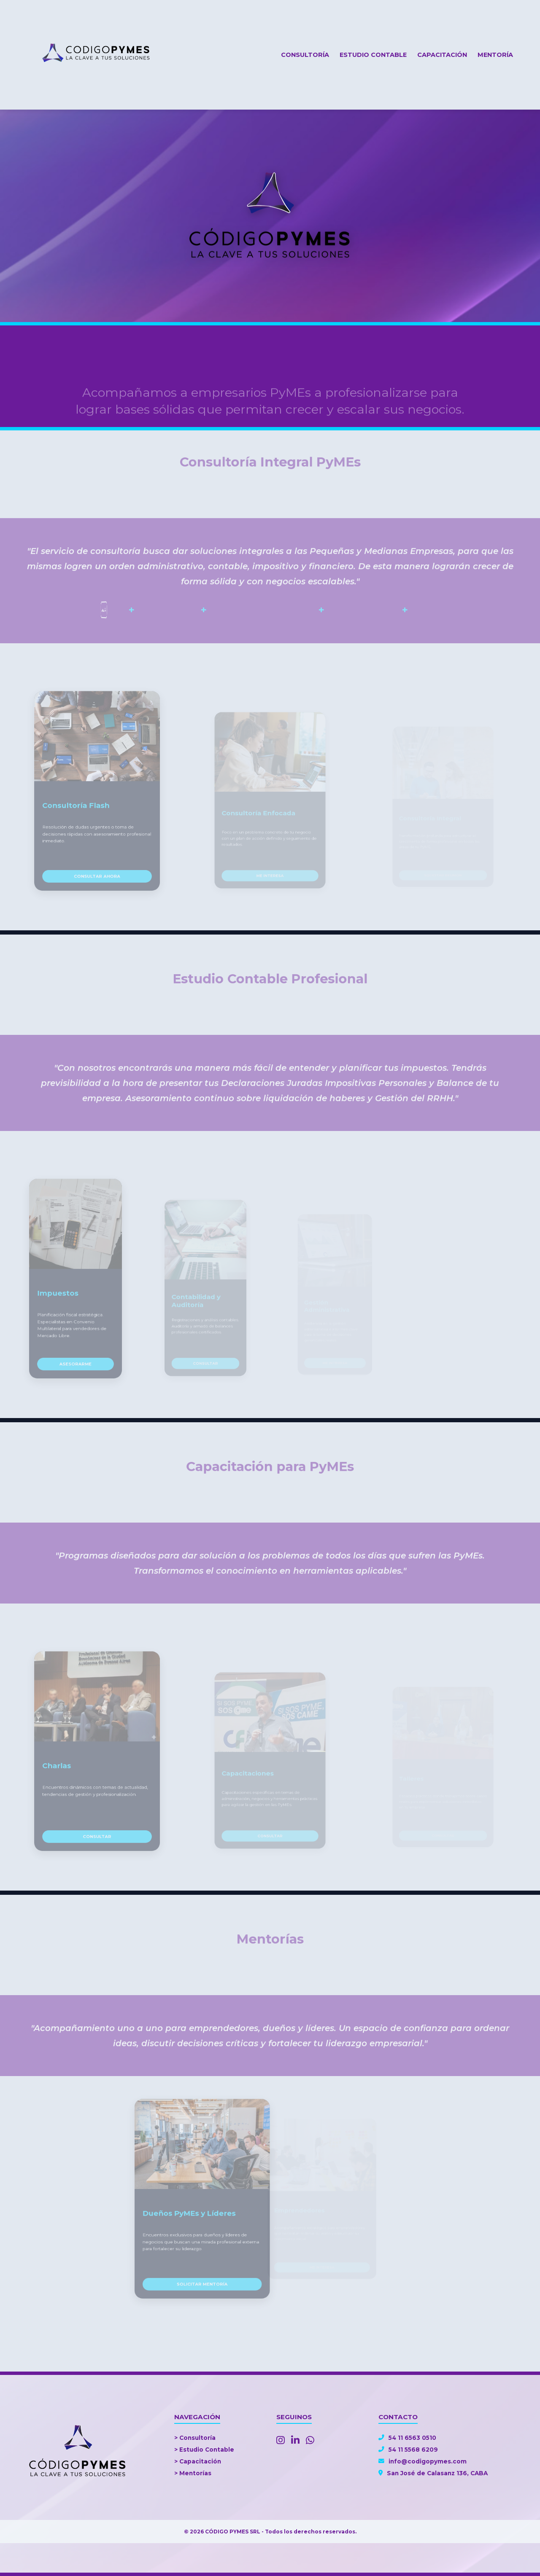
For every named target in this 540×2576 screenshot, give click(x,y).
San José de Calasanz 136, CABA (433, 2473)
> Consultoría (195, 2437)
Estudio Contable (373, 55)
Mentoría (495, 55)
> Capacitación (197, 2461)
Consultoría (305, 55)
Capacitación (442, 55)
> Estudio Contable (204, 2449)
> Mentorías (192, 2473)
